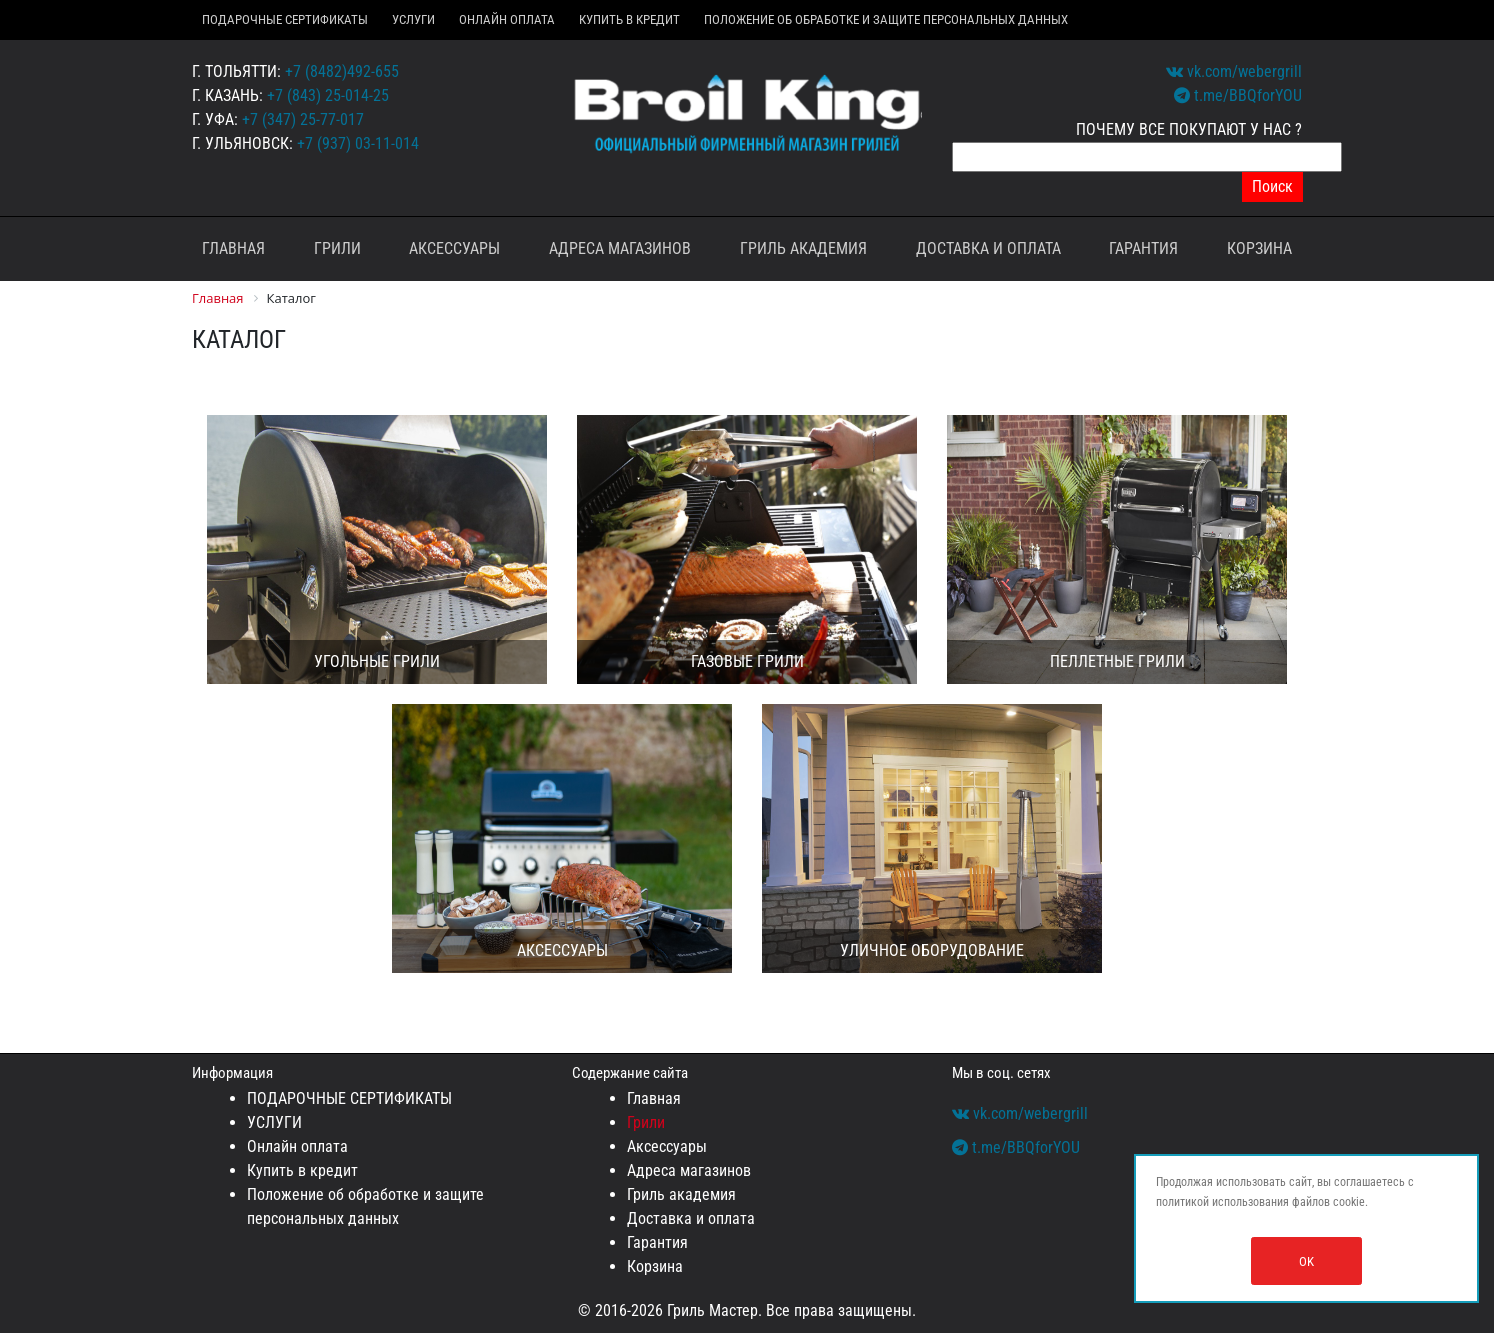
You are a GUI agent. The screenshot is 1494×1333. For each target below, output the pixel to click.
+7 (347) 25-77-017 (303, 119)
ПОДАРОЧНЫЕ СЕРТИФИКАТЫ (285, 19)
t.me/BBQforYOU (1238, 95)
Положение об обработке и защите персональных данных (886, 19)
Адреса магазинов (620, 248)
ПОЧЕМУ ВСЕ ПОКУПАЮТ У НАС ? (1189, 129)
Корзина (1259, 248)
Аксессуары (454, 248)
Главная (233, 248)
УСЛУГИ (413, 19)
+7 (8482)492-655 (342, 71)
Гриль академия (803, 248)
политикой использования (1222, 1202)
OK (1306, 1261)
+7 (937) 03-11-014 (358, 143)
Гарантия (1143, 248)
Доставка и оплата (988, 248)
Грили (337, 248)
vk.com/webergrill (1234, 71)
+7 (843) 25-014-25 (328, 95)
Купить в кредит (629, 19)
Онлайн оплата (507, 19)
